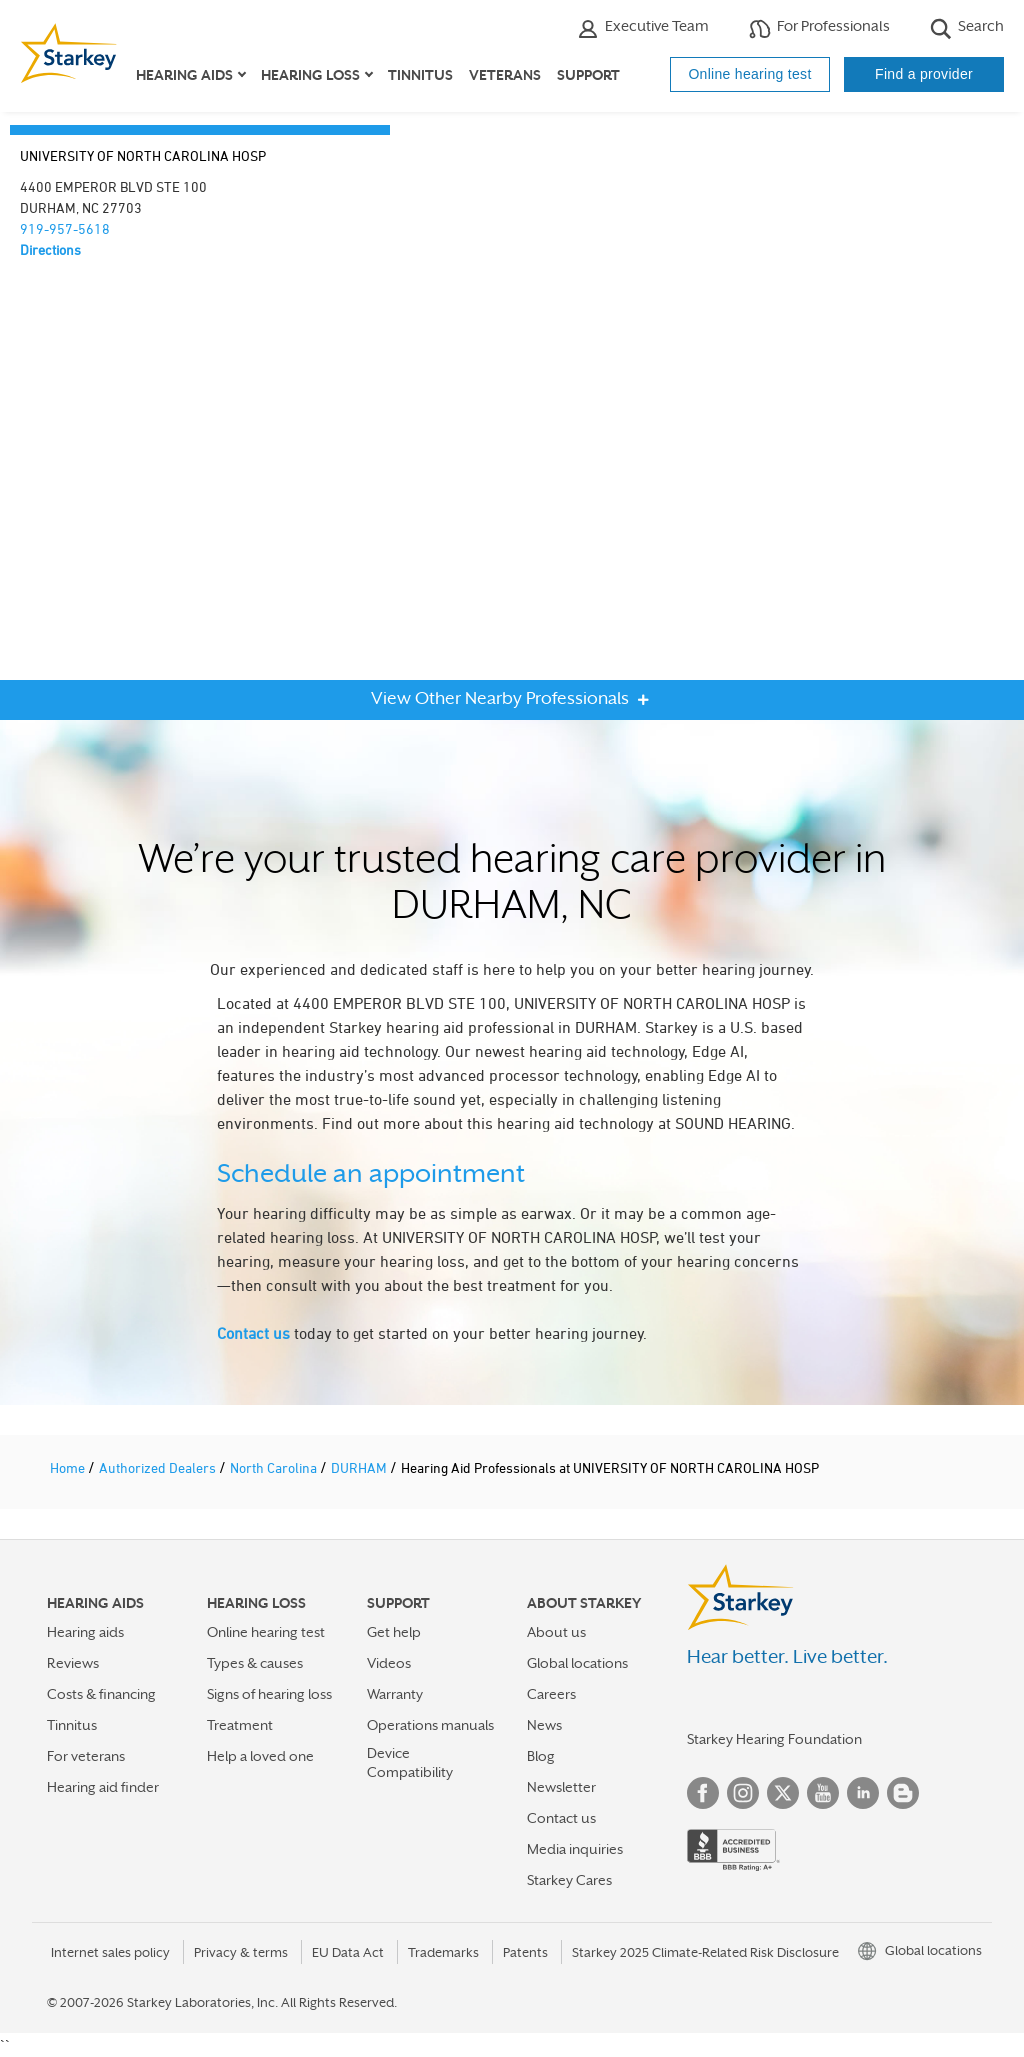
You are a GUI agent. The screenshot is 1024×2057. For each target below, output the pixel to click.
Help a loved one (260, 1756)
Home (69, 1467)
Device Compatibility (410, 1762)
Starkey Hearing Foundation (774, 1739)
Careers (551, 1694)
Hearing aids (85, 1632)
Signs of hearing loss (269, 1694)
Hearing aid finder (103, 1787)
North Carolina (275, 1467)
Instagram (743, 1793)
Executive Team (643, 28)
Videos (389, 1663)
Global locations (577, 1663)
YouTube (823, 1793)
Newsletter (561, 1787)
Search (967, 28)
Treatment (240, 1725)
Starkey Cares (569, 1880)
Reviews (73, 1663)
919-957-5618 (65, 228)
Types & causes (255, 1663)
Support (588, 75)
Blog (541, 1756)
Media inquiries (575, 1849)
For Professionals (819, 28)
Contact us (253, 1333)
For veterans (86, 1756)
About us (556, 1632)
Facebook (703, 1793)
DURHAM (360, 1467)
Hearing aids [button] (184, 75)
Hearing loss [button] (310, 75)
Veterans (505, 75)
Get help (394, 1632)
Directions (50, 249)
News (544, 1725)
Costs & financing (101, 1694)
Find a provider (924, 74)
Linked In (863, 1793)
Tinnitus (420, 75)
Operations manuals (430, 1725)
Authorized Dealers (159, 1467)
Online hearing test (749, 74)
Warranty (395, 1694)
